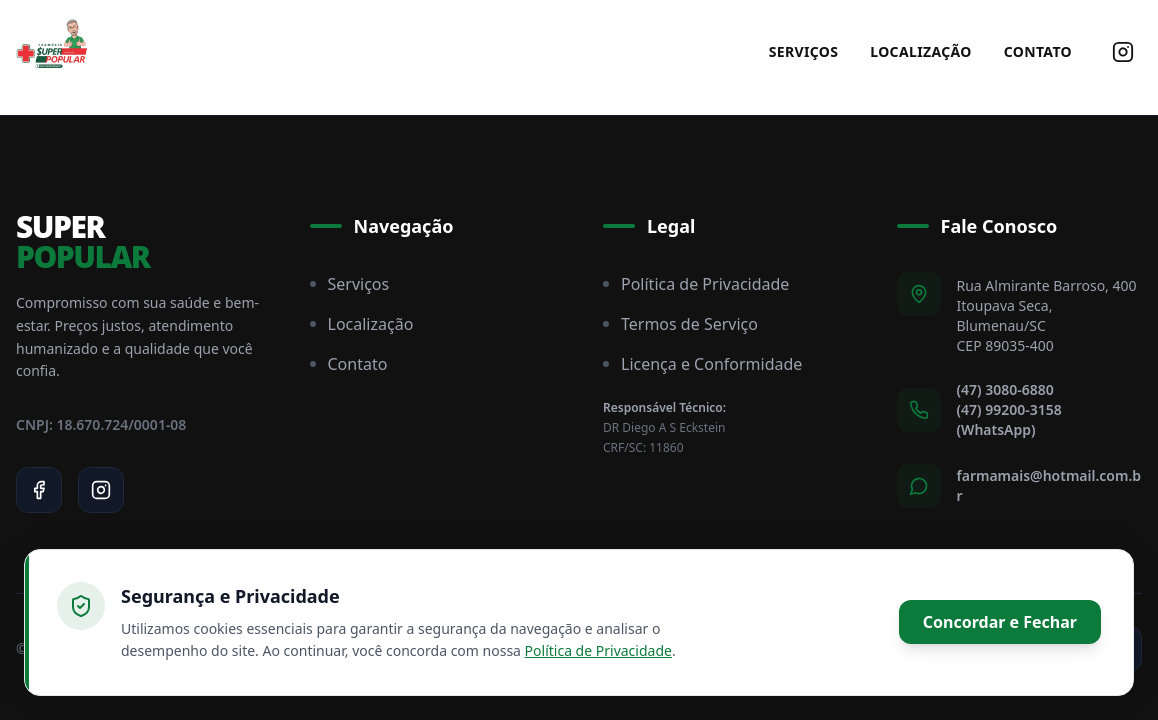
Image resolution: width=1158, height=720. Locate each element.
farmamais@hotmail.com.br (1049, 485)
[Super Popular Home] (52, 52)
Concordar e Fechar (1000, 622)
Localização (920, 51)
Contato (1038, 51)
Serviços (804, 51)
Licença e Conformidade (702, 364)
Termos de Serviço (680, 324)
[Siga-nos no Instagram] (1123, 52)
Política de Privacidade (696, 284)
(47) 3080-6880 (1005, 389)
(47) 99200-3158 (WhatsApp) (1009, 419)
